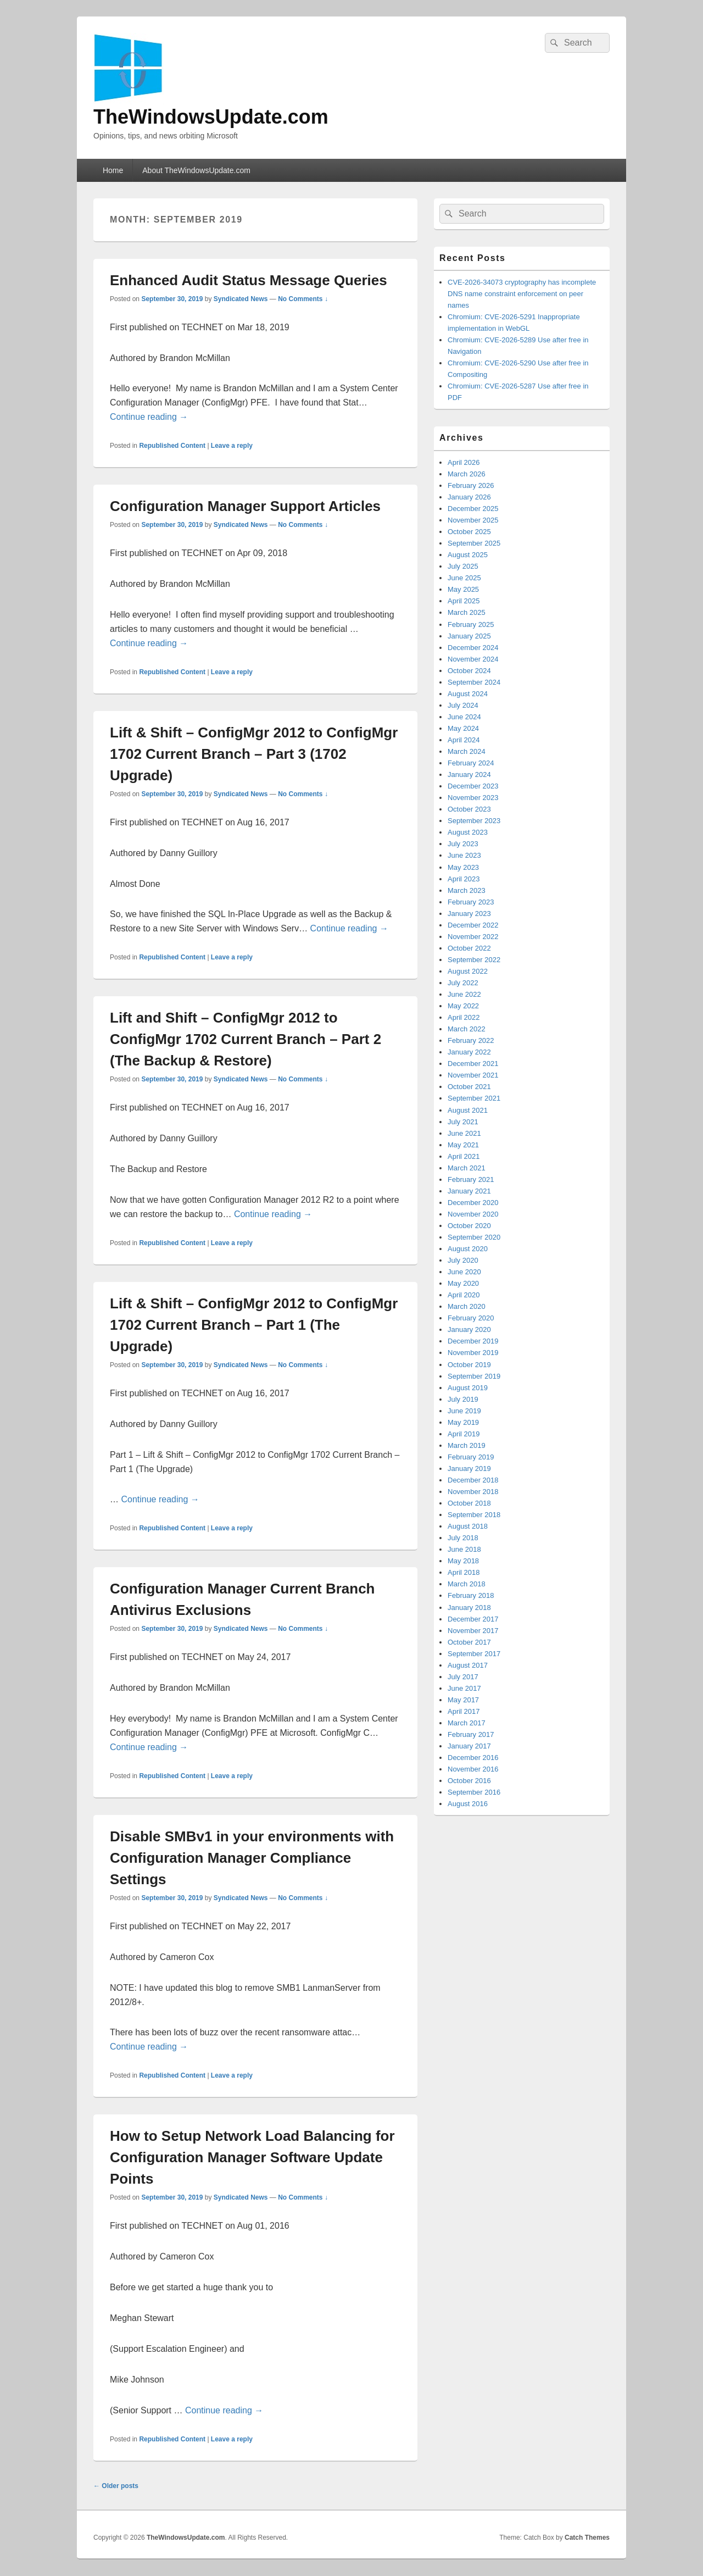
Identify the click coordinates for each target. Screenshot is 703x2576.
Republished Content (172, 445)
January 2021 (469, 1191)
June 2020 (464, 1272)
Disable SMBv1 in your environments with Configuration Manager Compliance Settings (252, 1857)
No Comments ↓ (303, 299)
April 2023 (464, 879)
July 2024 (463, 705)
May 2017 (463, 1700)
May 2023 (463, 867)
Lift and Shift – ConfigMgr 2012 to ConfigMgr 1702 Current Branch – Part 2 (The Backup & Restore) (245, 1039)
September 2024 (474, 682)
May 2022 (463, 1006)
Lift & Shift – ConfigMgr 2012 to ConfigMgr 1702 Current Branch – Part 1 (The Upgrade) (254, 1324)
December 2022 (473, 925)
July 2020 (463, 1260)
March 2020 (467, 1306)
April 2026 (464, 462)
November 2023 (473, 797)
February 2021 (471, 1179)
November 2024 (473, 659)
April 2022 (464, 1017)
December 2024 (473, 647)
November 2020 (473, 1214)
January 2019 (469, 1468)
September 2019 (474, 1376)
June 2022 (464, 994)
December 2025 (473, 508)
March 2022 (467, 1029)
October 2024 (469, 671)
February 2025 (471, 624)
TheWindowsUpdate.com (210, 117)
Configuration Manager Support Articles (245, 506)
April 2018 (464, 1572)
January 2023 (469, 913)
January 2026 (469, 497)
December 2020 (473, 1202)
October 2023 (469, 809)
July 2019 (463, 1399)
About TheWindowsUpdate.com (196, 170)
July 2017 (463, 1677)
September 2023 (474, 821)
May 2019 (463, 1422)
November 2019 (473, 1352)
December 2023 (473, 786)
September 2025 (474, 543)
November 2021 (473, 1075)
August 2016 (468, 1804)
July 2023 (463, 844)
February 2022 (471, 1040)
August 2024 (468, 694)
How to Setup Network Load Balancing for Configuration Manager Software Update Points (252, 2157)
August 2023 (468, 832)
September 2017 (474, 1654)
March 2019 (467, 1445)
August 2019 (468, 1388)
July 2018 (463, 1538)
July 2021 (463, 1122)
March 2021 (467, 1168)
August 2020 (468, 1249)
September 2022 (474, 960)
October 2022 (469, 948)
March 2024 (467, 751)
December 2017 (473, 1619)
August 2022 (468, 971)
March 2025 (467, 612)
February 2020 (471, 1318)
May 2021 (463, 1145)
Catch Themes (587, 2537)
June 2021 (464, 1133)
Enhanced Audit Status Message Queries (248, 280)
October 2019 (469, 1365)
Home (113, 170)
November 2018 (473, 1491)
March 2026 (467, 474)
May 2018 (463, 1561)
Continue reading (149, 416)
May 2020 (463, 1283)
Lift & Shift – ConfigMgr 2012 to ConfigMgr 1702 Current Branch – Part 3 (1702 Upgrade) (254, 754)
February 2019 (471, 1457)
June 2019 (464, 1411)
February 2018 (471, 1595)
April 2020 (464, 1295)
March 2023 (467, 890)
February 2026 (471, 485)
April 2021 (464, 1156)
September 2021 (474, 1098)
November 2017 (473, 1630)
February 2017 (471, 1734)
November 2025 (473, 520)
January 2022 (469, 1052)
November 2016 (473, 1769)
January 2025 (469, 636)
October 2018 (469, 1503)
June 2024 (464, 717)
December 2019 (473, 1341)
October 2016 (469, 1780)
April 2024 (464, 740)
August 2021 (468, 1110)
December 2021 (473, 1063)
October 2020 (469, 1226)
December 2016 (473, 1757)
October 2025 (469, 532)
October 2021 (469, 1086)
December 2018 (473, 1480)
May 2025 (463, 589)
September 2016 (474, 1792)
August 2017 (468, 1665)
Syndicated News (241, 299)
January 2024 (469, 774)
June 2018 (464, 1549)
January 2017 (469, 1746)
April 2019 (464, 1434)
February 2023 (471, 902)
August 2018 (468, 1526)
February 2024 (471, 763)
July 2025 (463, 566)
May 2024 (463, 728)
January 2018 (469, 1607)
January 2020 (469, 1329)
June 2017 (464, 1688)
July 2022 (463, 983)
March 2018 (467, 1584)
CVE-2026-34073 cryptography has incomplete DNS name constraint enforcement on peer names (522, 293)
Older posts (115, 2486)
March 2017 (467, 1723)
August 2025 (468, 555)
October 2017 (469, 1642)
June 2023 (464, 855)
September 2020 (474, 1237)
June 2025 (464, 578)
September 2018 (474, 1515)
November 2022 (473, 936)
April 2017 (464, 1711)
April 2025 (464, 601)
